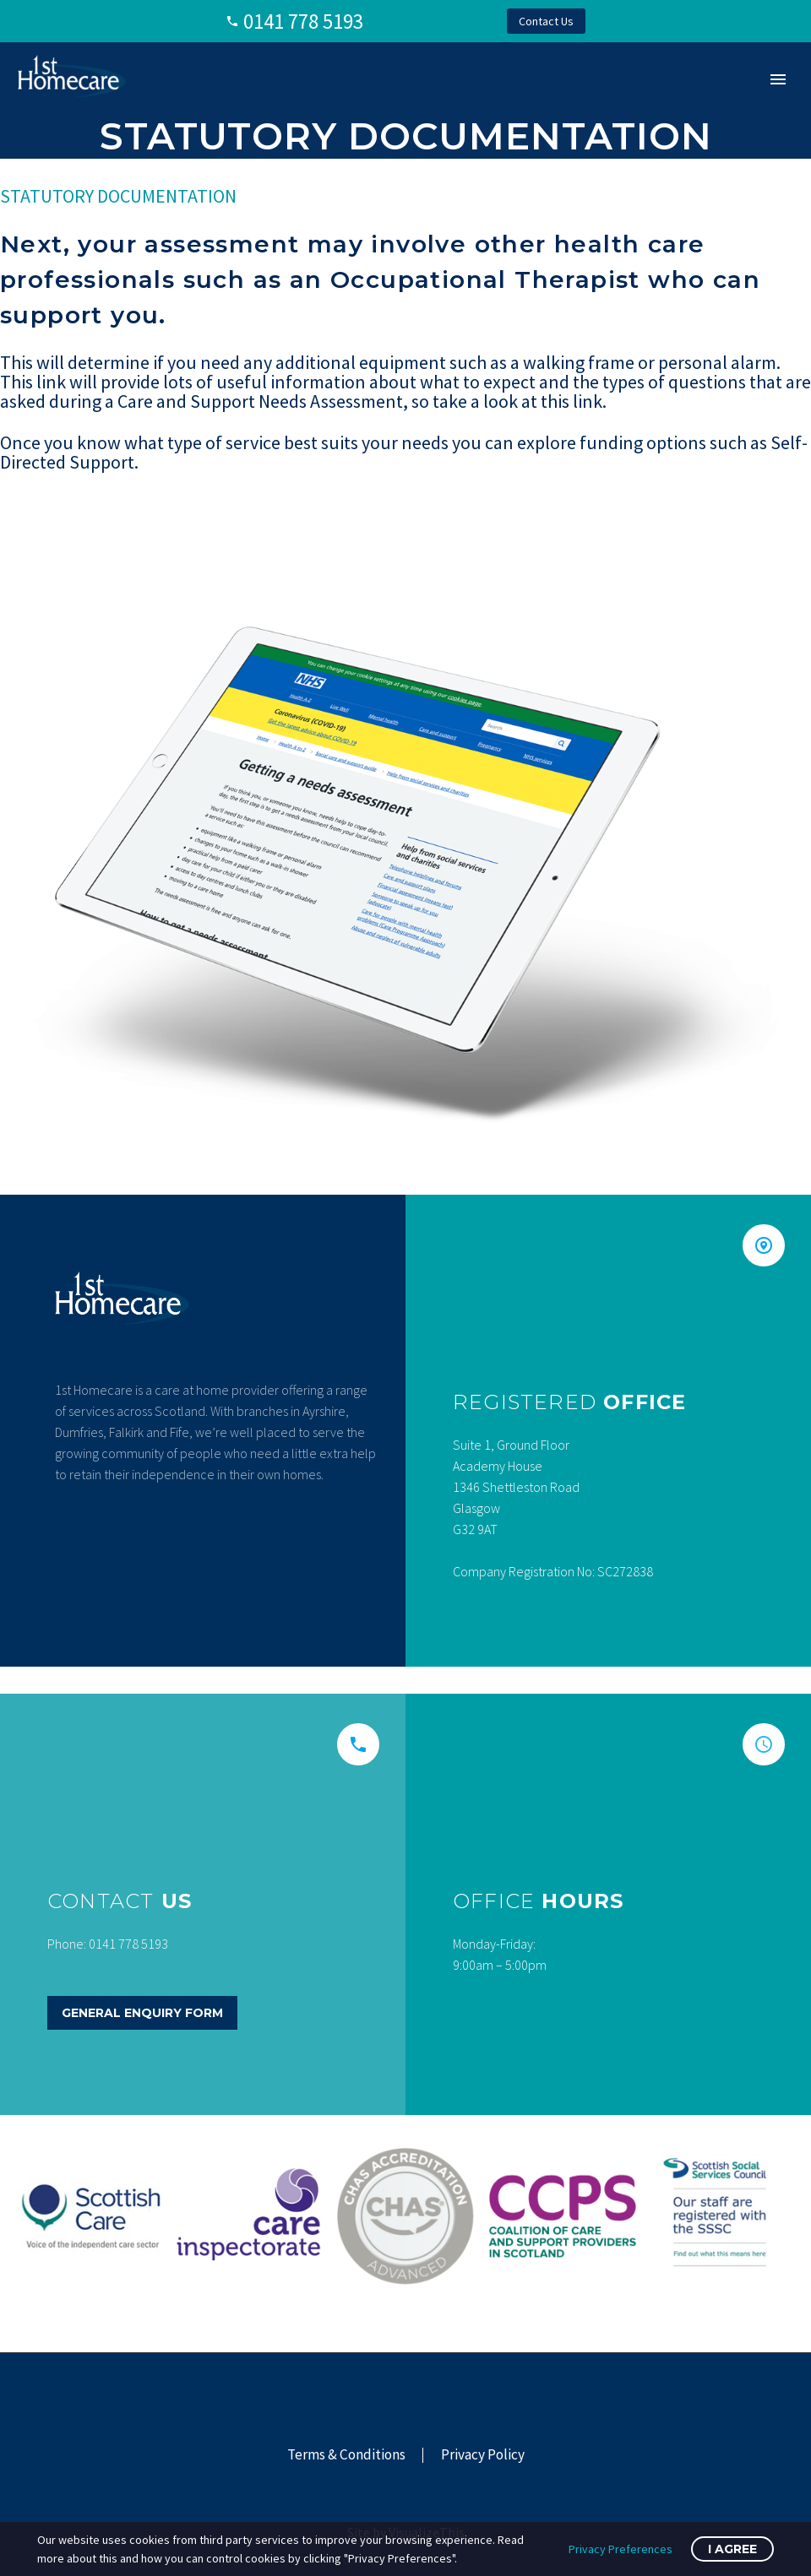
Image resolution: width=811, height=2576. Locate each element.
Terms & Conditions (346, 2455)
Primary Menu (778, 79)
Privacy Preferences (620, 2549)
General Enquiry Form (142, 2012)
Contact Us (546, 21)
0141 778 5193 (303, 21)
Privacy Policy (483, 2455)
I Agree (732, 2549)
